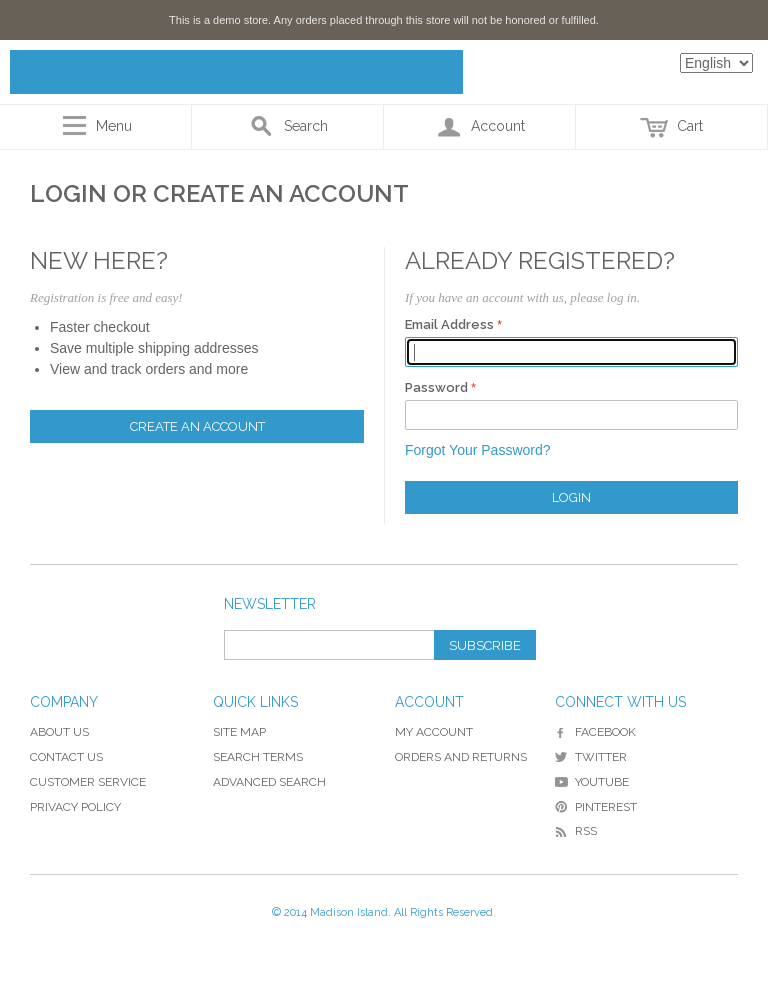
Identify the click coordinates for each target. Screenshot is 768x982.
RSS (576, 831)
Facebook (595, 732)
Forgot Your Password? (478, 450)
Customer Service (88, 782)
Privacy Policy (75, 807)
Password (436, 387)
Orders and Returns (461, 757)
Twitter (591, 757)
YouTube (592, 782)
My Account (434, 732)
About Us (59, 732)
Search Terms (258, 757)
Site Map (239, 732)
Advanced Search (269, 782)
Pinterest (596, 807)
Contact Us (66, 757)
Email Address (449, 324)
